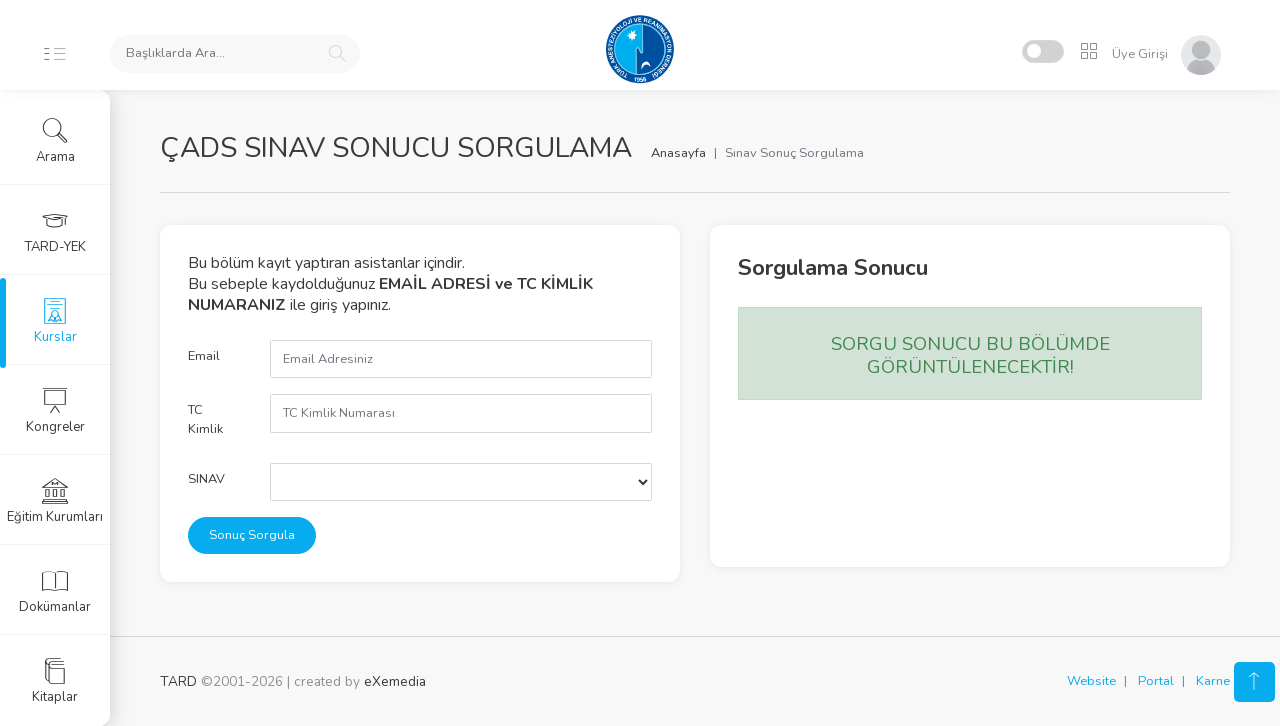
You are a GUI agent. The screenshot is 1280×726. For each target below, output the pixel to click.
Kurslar (55, 321)
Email (204, 356)
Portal (1156, 681)
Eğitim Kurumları (55, 501)
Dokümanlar (55, 591)
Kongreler (55, 411)
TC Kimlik (205, 419)
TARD (178, 681)
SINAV (206, 479)
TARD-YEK (55, 231)
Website (1091, 681)
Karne (1213, 681)
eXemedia (395, 681)
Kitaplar (55, 681)
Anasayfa (678, 153)
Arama (55, 141)
